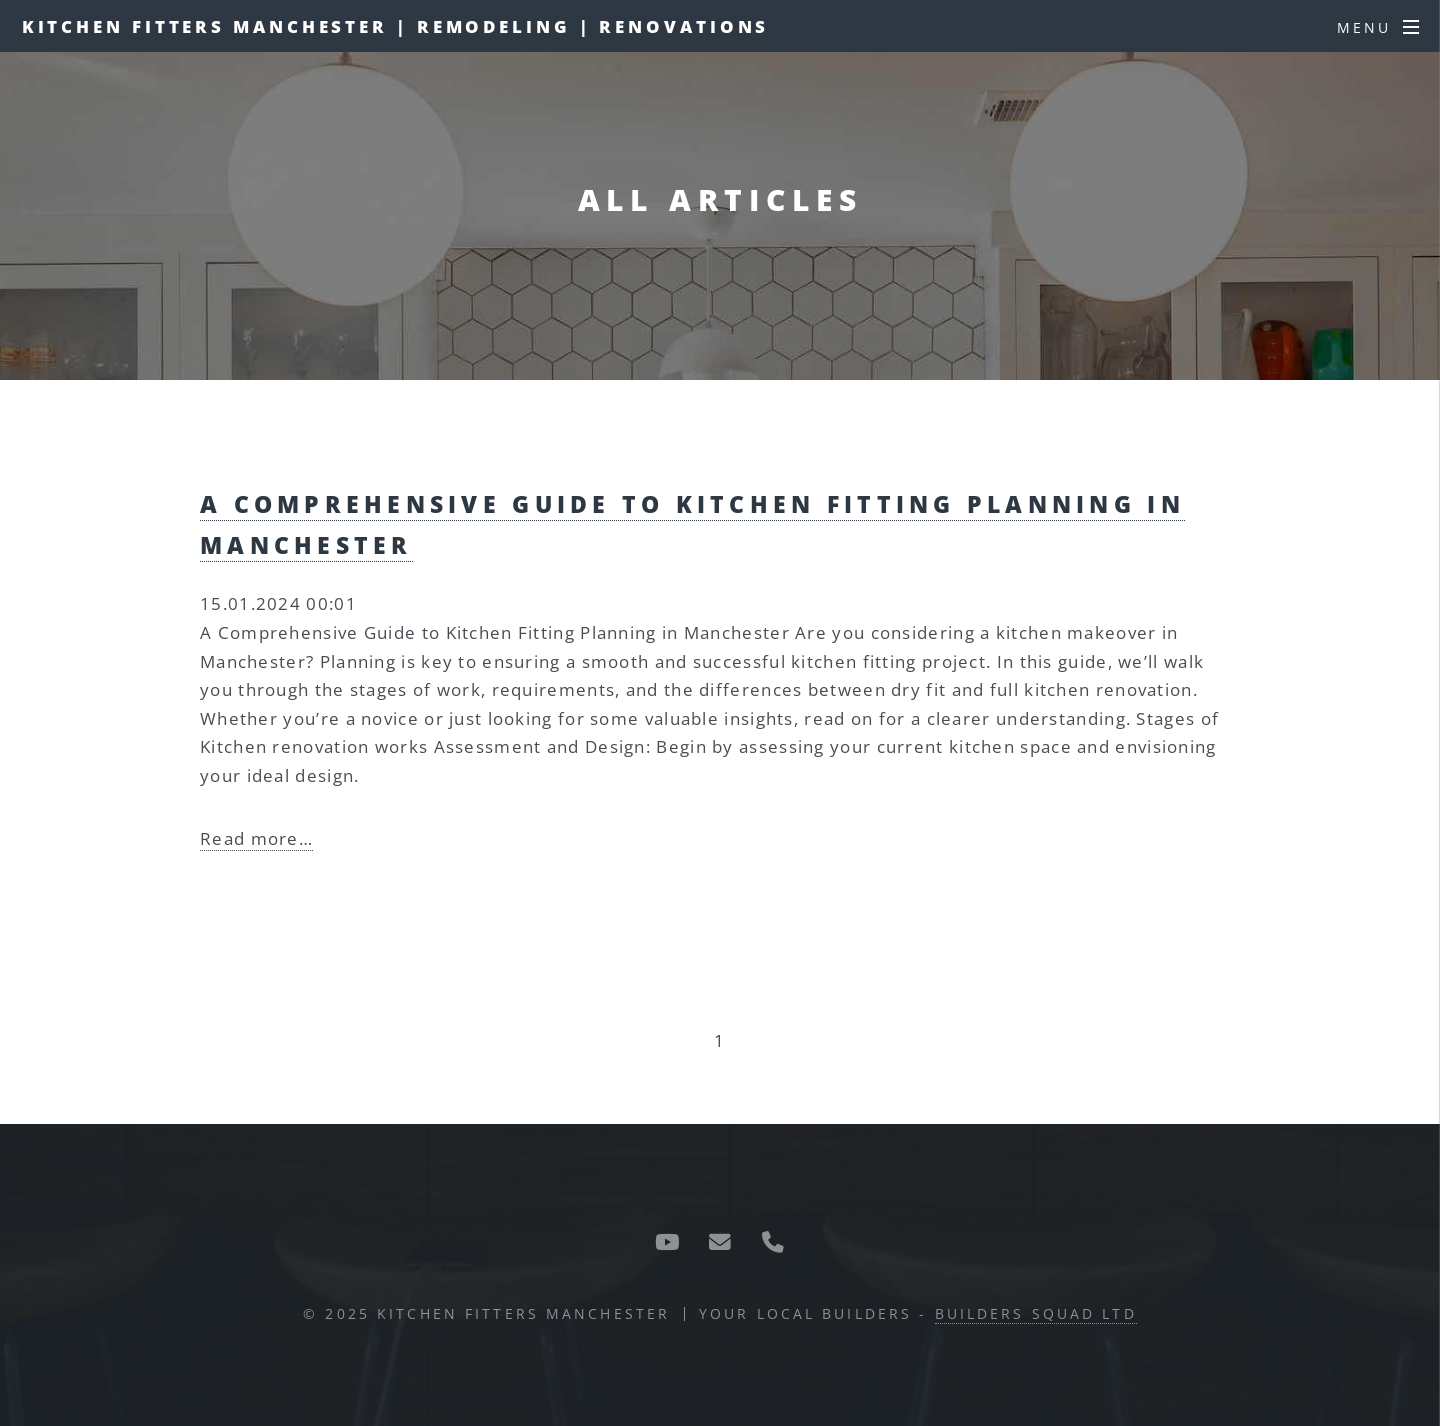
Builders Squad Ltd (1036, 1313)
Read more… (256, 838)
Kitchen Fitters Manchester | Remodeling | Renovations (396, 26)
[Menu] (1378, 28)
